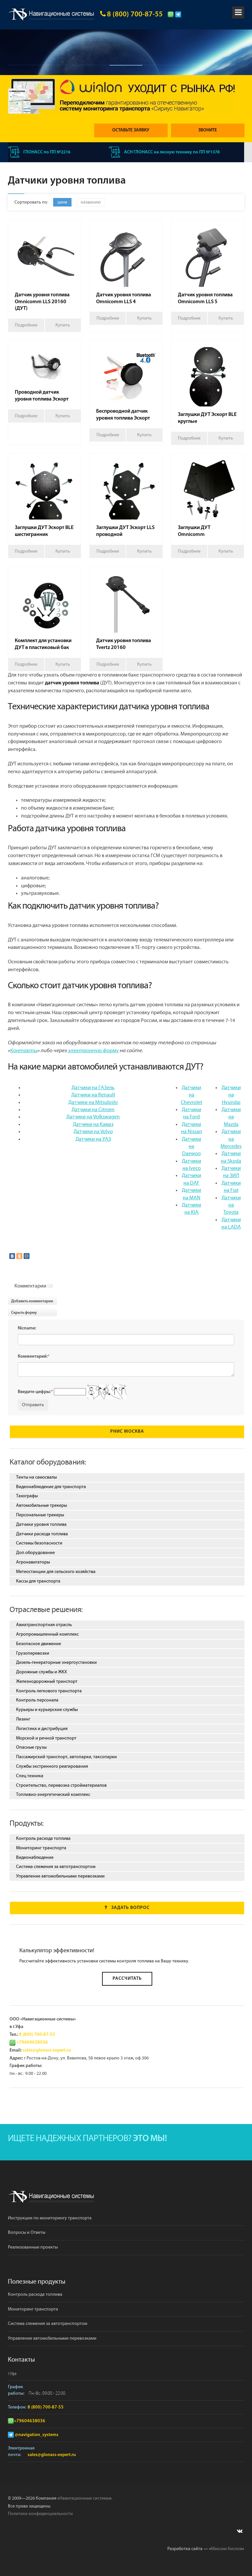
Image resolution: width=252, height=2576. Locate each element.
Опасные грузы (31, 1747)
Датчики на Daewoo (191, 1146)
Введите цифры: (35, 1392)
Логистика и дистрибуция (42, 1728)
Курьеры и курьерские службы (47, 1710)
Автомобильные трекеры (41, 1505)
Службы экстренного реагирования (52, 1766)
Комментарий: (34, 1357)
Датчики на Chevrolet (191, 1095)
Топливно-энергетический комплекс (53, 1795)
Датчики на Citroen (93, 1109)
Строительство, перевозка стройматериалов (61, 1785)
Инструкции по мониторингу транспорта (50, 2218)
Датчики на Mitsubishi (93, 1102)
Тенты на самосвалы (36, 1477)
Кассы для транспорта (38, 1581)
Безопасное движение (38, 1643)
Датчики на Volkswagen (93, 1117)
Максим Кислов (226, 2548)
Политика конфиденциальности (40, 2514)
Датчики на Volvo (93, 1132)
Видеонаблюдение (34, 1857)
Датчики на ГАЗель (93, 1088)
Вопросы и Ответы (26, 2232)
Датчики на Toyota (231, 1205)
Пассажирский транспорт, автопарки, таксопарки (66, 1757)
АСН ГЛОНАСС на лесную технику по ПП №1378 (165, 152)
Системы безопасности (39, 1543)
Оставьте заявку (133, 130)
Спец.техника (29, 1776)
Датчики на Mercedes (231, 1139)
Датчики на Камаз (93, 1124)
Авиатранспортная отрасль (44, 1625)
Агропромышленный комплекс (47, 1634)
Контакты (23, 1051)
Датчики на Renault (93, 1095)
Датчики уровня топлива (41, 1524)
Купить (62, 325)
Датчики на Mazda (231, 1117)
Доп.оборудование (35, 1553)
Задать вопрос (127, 1907)
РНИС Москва (127, 1431)
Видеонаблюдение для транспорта (51, 1486)
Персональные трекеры (40, 1515)
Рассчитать (127, 1978)
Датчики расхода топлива (42, 1534)
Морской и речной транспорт (46, 1738)
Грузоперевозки (32, 1653)
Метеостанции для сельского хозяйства (55, 1571)
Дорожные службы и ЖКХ (41, 1672)
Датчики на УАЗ (93, 1139)
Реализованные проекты (33, 2247)
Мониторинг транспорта (41, 1848)
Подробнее (26, 325)
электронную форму (93, 1051)
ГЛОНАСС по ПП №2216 (40, 152)
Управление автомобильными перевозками (60, 1876)
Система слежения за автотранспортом (55, 1867)
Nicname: (27, 1328)
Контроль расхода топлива (43, 1838)
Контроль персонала (37, 1700)
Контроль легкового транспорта (49, 1691)
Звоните (208, 130)
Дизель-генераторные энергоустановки (56, 1662)
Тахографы (27, 1496)
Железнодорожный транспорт (46, 1681)
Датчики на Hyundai (231, 1095)
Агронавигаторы (33, 1562)
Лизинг (23, 1719)
